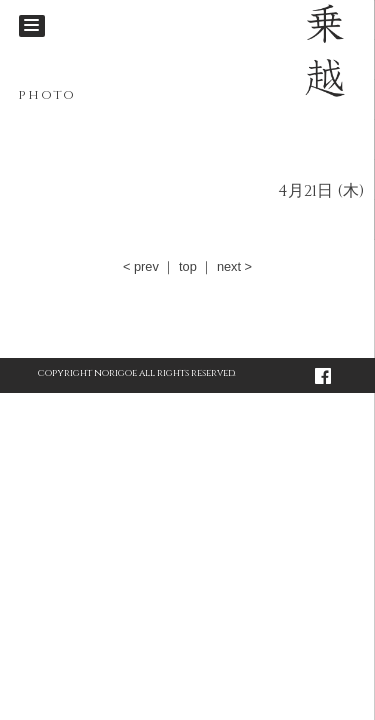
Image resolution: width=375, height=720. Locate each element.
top (188, 266)
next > (234, 266)
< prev (141, 266)
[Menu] (32, 26)
